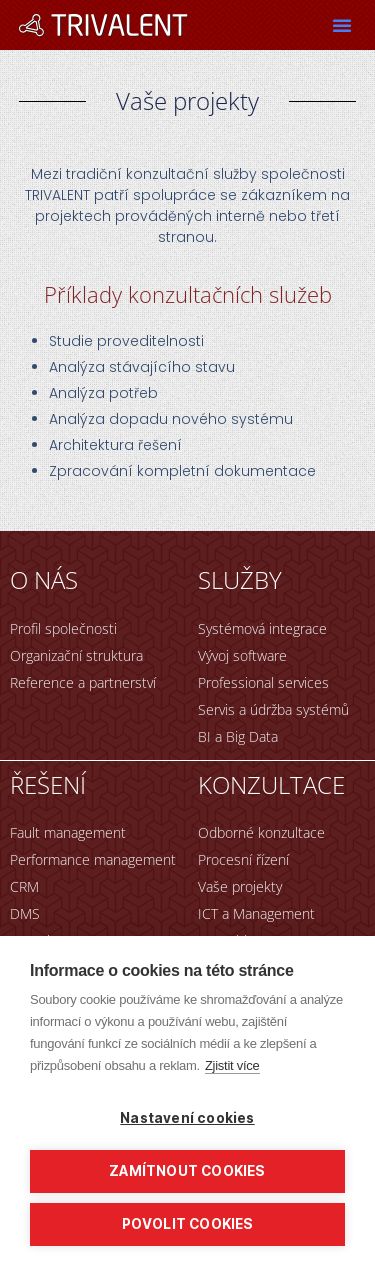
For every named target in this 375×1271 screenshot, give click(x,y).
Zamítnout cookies (187, 1171)
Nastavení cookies (187, 1118)
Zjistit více (232, 1065)
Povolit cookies (188, 1224)
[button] (342, 25)
